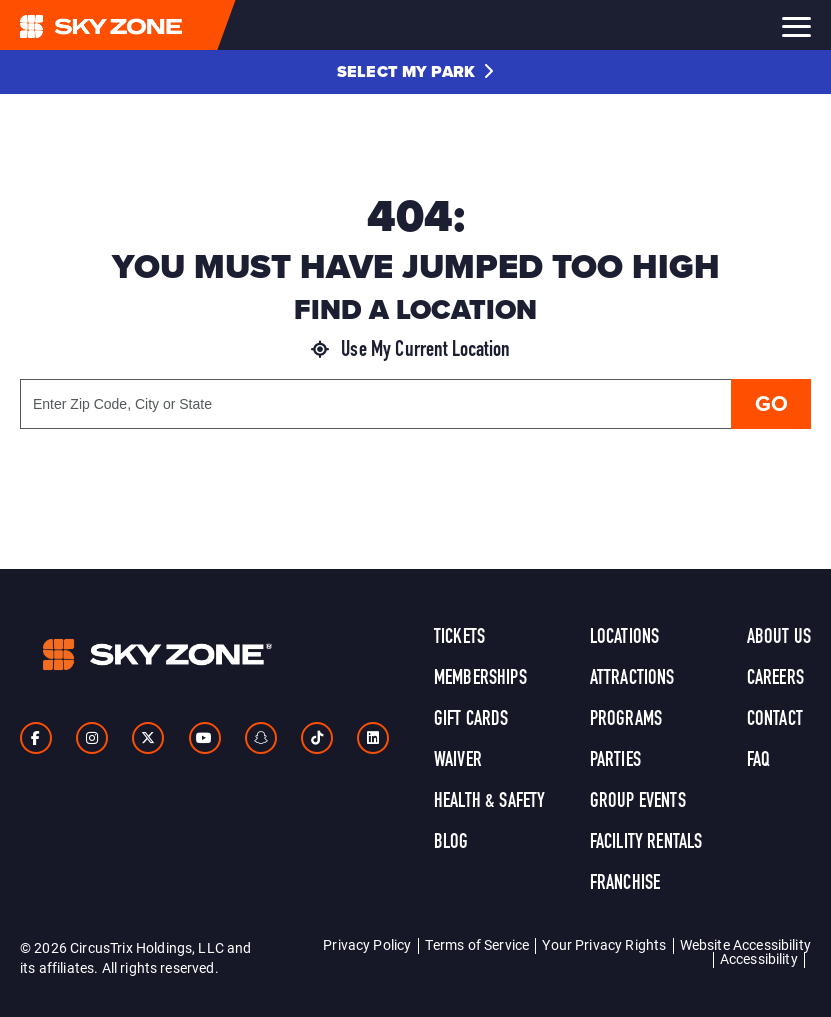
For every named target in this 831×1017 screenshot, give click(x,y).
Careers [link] (775, 679)
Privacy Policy (367, 944)
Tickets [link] (459, 638)
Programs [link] (626, 720)
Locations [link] (624, 638)
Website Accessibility (745, 944)
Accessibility (759, 958)
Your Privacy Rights (604, 944)
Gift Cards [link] (471, 720)
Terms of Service (477, 944)
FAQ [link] (758, 761)
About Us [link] (779, 638)
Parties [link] (615, 761)
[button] (415, 72)
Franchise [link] (625, 884)
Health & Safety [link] (489, 802)
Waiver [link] (458, 761)
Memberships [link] (480, 679)
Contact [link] (775, 720)
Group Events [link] (638, 802)
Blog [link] (451, 843)
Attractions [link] (632, 679)
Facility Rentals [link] (646, 843)
